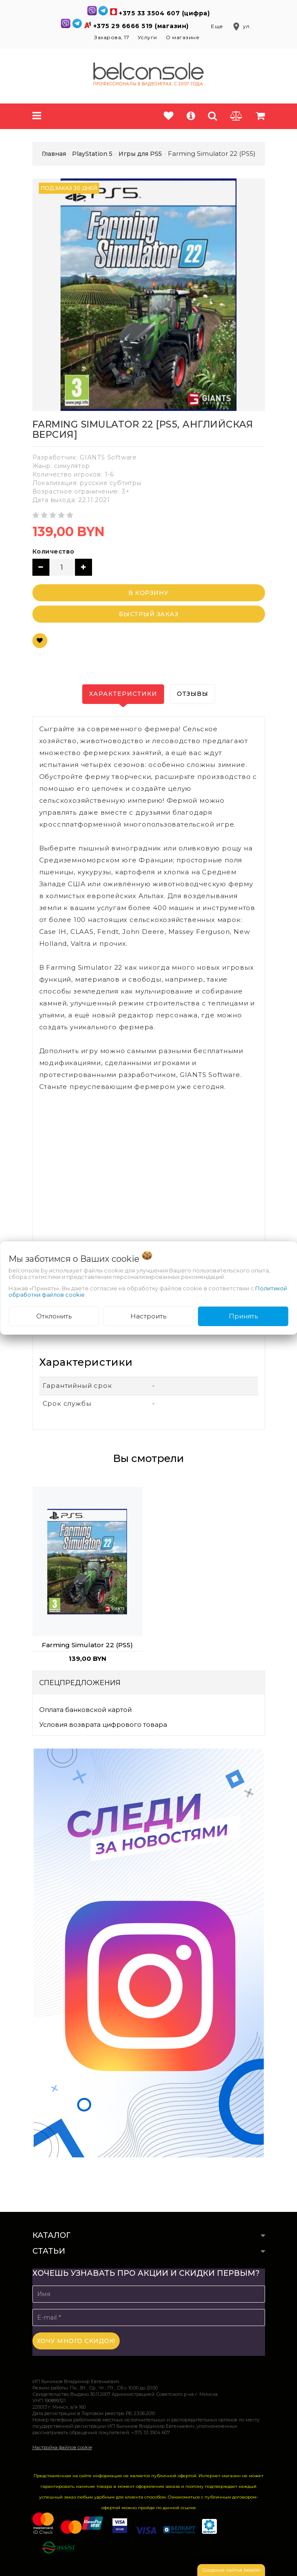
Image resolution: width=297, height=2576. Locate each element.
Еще (218, 26)
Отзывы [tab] (192, 694)
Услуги (147, 37)
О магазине (182, 37)
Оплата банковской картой (85, 1710)
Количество (53, 551)
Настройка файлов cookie (62, 2447)
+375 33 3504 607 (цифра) (164, 13)
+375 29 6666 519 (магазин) (142, 26)
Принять (243, 1316)
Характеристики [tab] (123, 694)
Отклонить (54, 1316)
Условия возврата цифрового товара (103, 1724)
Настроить (148, 1316)
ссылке (188, 2507)
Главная (54, 154)
